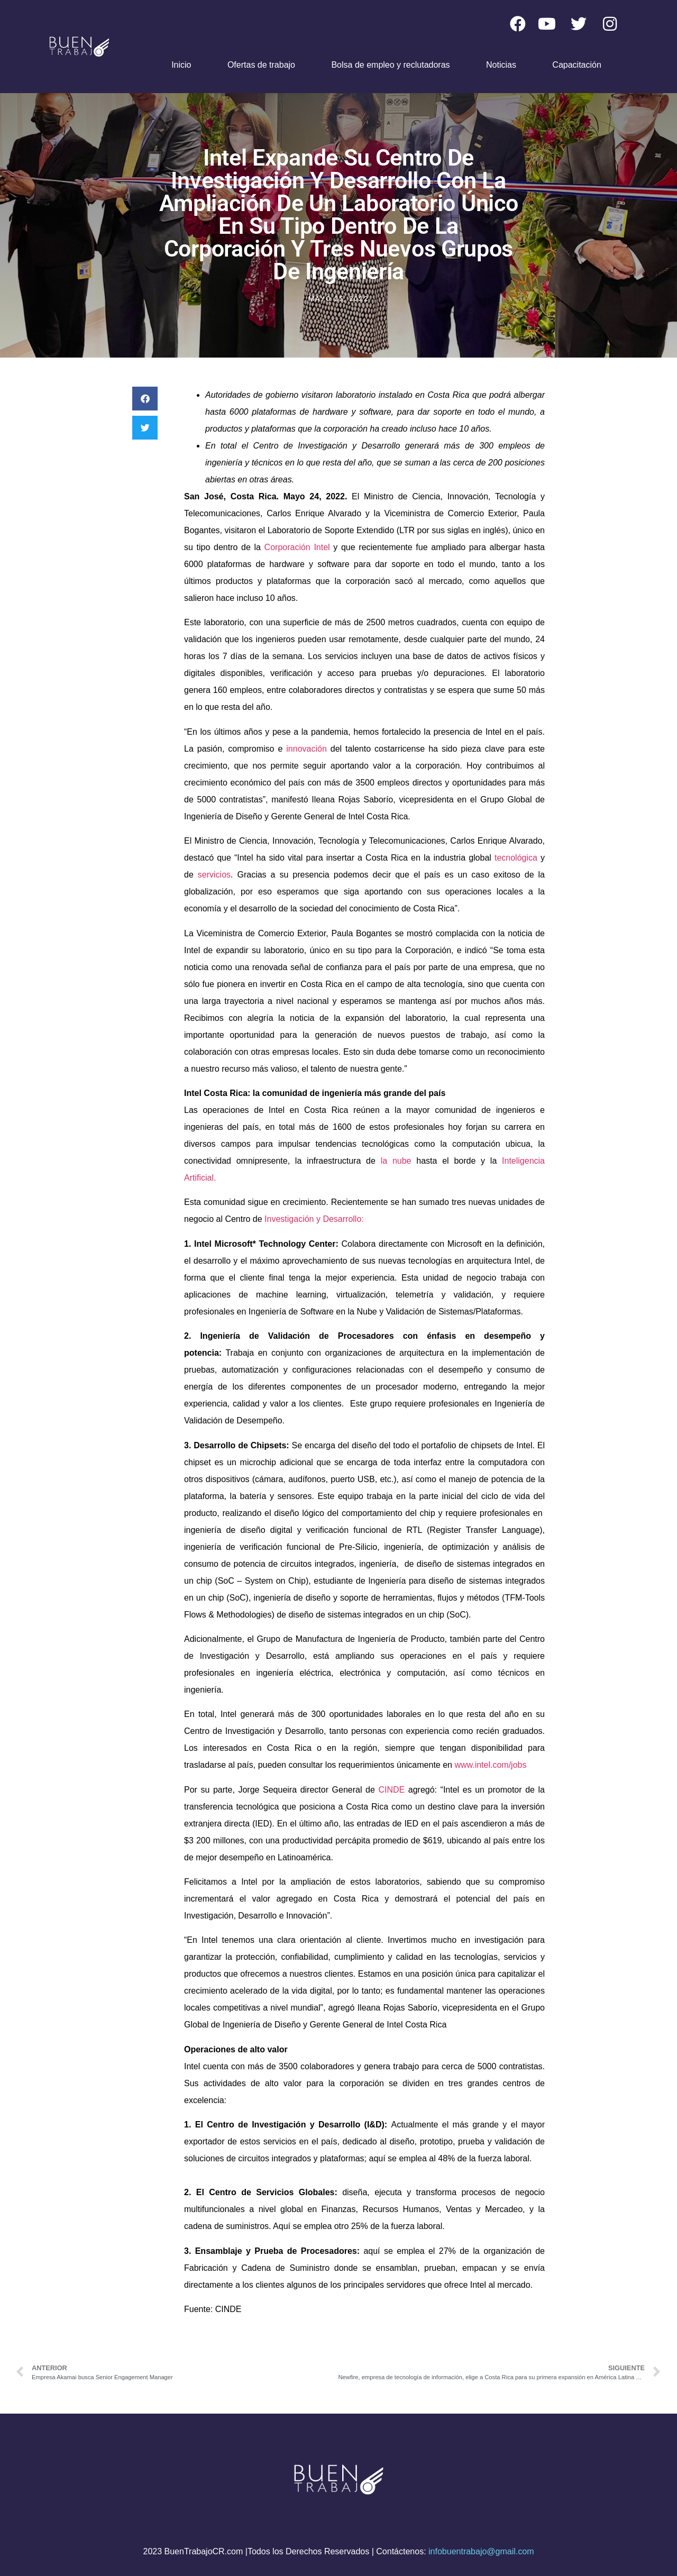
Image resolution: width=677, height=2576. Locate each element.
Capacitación (576, 64)
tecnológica (518, 857)
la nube (396, 1160)
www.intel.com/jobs (490, 1764)
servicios (214, 874)
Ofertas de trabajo (261, 64)
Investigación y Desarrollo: (314, 1218)
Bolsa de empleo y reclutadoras (390, 64)
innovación (308, 748)
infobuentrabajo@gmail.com (481, 2551)
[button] (145, 398)
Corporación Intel (297, 547)
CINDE (393, 1789)
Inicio (181, 64)
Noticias (501, 64)
